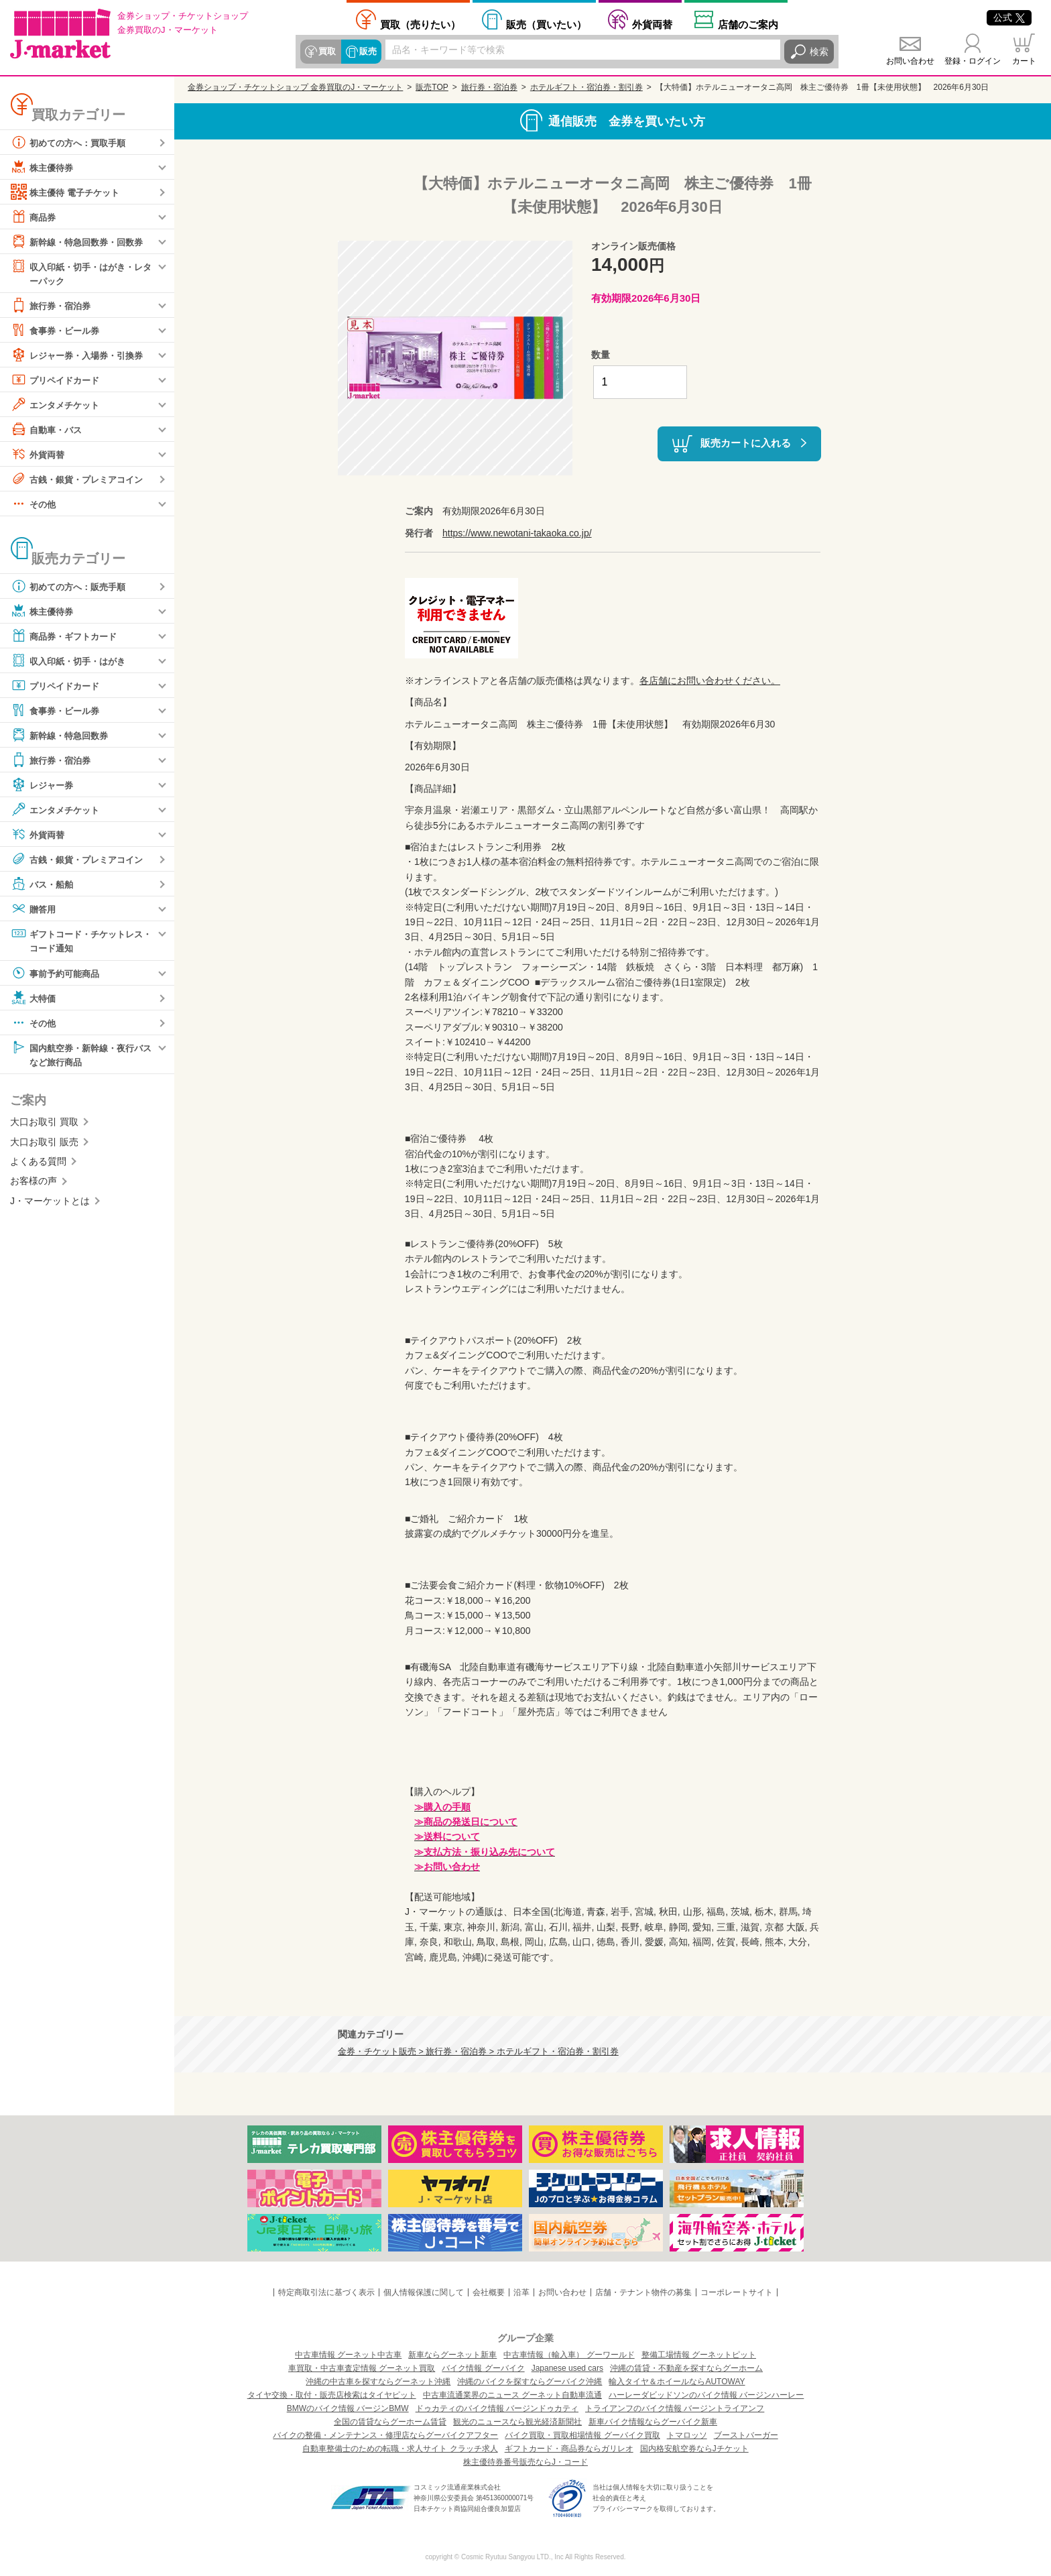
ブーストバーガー (746, 2435)
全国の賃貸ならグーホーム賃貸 (390, 2421)
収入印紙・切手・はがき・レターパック (81, 272)
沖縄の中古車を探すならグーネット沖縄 (378, 2381)
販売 (367, 51)
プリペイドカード (58, 380)
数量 (600, 354)
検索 (819, 51)
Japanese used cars (567, 2368)
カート (1024, 61)
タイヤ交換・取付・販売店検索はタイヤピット (331, 2395)
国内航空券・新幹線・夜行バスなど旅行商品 (81, 1055)
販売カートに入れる (745, 443)
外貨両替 (652, 24)
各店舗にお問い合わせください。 (709, 680)
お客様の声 (33, 1182)
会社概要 (489, 2292)
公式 (1009, 17)
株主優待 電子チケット (68, 192)
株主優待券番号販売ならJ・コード (525, 2462)
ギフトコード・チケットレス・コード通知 (76, 940)
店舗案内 (748, 24)
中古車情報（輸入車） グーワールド (568, 2354)
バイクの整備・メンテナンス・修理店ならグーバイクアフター (385, 2435)
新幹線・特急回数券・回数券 (81, 241)
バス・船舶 (43, 884)
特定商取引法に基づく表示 (326, 2292)
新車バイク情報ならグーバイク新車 (653, 2421)
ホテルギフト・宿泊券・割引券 (586, 87)
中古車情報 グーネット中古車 (348, 2354)
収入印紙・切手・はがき (72, 661)
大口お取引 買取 (44, 1123)
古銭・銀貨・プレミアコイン (81, 479)
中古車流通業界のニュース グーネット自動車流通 (512, 2395)
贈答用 (34, 909)
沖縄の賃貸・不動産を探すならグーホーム (686, 2368)
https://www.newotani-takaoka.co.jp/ (517, 533)
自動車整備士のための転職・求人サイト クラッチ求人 (399, 2448)
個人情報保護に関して (423, 2292)
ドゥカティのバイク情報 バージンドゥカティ (497, 2408)
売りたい (420, 24)
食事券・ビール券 (58, 331)
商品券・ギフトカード (67, 636)
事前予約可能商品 (58, 974)
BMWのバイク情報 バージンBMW (348, 2408)
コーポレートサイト (736, 2292)
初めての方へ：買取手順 (72, 142)
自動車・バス (48, 430)
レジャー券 (43, 785)
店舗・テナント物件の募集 (643, 2292)
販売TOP (432, 87)
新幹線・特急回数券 (62, 735)
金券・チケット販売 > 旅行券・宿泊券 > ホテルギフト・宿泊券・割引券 (478, 2051)
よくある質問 (38, 1163)
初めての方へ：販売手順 (72, 587)
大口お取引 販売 (44, 1143)
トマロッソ (687, 2435)
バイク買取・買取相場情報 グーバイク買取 (582, 2435)
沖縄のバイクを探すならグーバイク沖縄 (529, 2381)
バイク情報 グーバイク (483, 2368)
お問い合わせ (910, 61)
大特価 (34, 999)
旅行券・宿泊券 (53, 306)
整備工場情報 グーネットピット (698, 2354)
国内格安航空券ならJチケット (694, 2448)
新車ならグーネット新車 (452, 2354)
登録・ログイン (972, 61)
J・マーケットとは (50, 1202)
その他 (34, 504)
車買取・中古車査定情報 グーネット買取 (361, 2368)
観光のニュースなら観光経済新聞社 (517, 2421)
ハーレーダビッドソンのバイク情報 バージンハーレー (706, 2395)
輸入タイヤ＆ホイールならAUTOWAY (677, 2381)
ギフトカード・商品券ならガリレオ (569, 2448)
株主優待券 (43, 167)
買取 (327, 51)
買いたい (546, 24)
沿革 (521, 2292)
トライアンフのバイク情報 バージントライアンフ (674, 2408)
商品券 (34, 217)
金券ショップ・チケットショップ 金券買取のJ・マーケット (295, 87)
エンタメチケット (58, 405)
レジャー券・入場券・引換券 (81, 355)
